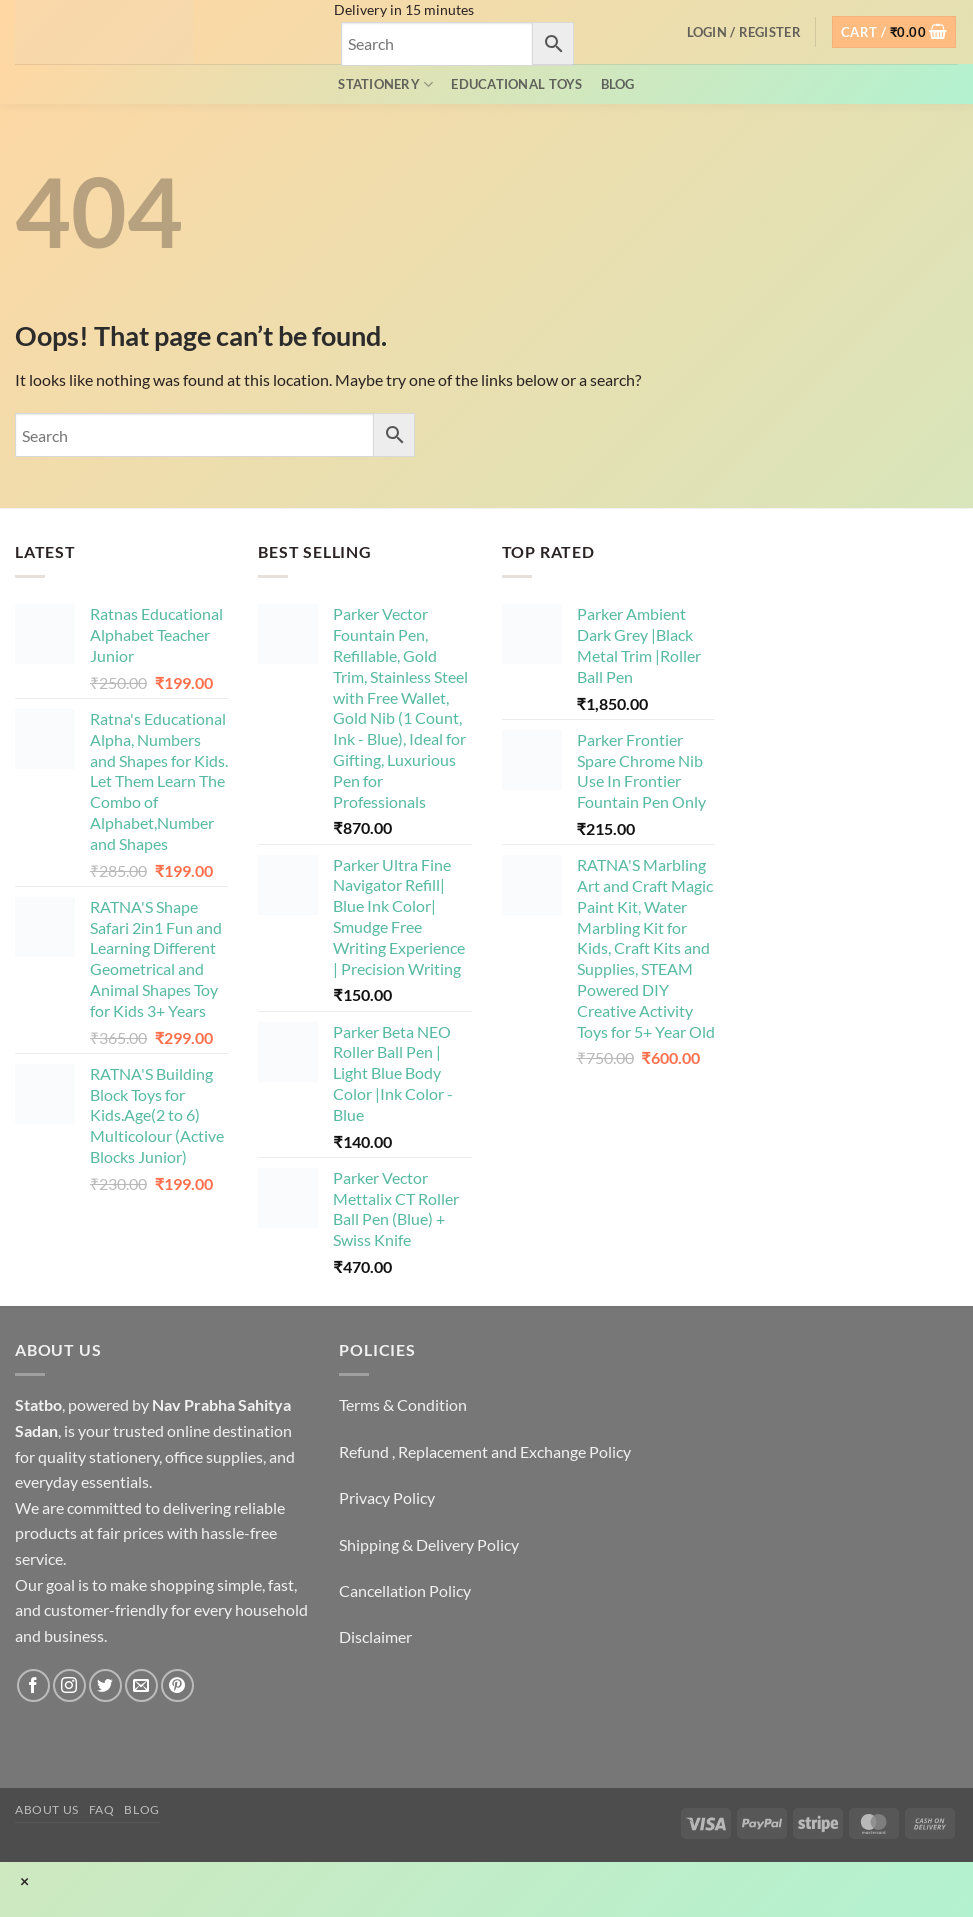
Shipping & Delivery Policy (429, 1544)
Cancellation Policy (405, 1590)
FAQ (102, 1809)
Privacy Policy (387, 1497)
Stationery (385, 84)
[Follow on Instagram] (69, 1685)
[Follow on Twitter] (105, 1685)
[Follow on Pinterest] (177, 1685)
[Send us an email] (141, 1685)
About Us (47, 1809)
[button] (744, 32)
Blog (618, 84)
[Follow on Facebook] (33, 1685)
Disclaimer (375, 1636)
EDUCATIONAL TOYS (516, 84)
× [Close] (24, 1881)
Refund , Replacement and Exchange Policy (485, 1451)
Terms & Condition (403, 1404)
